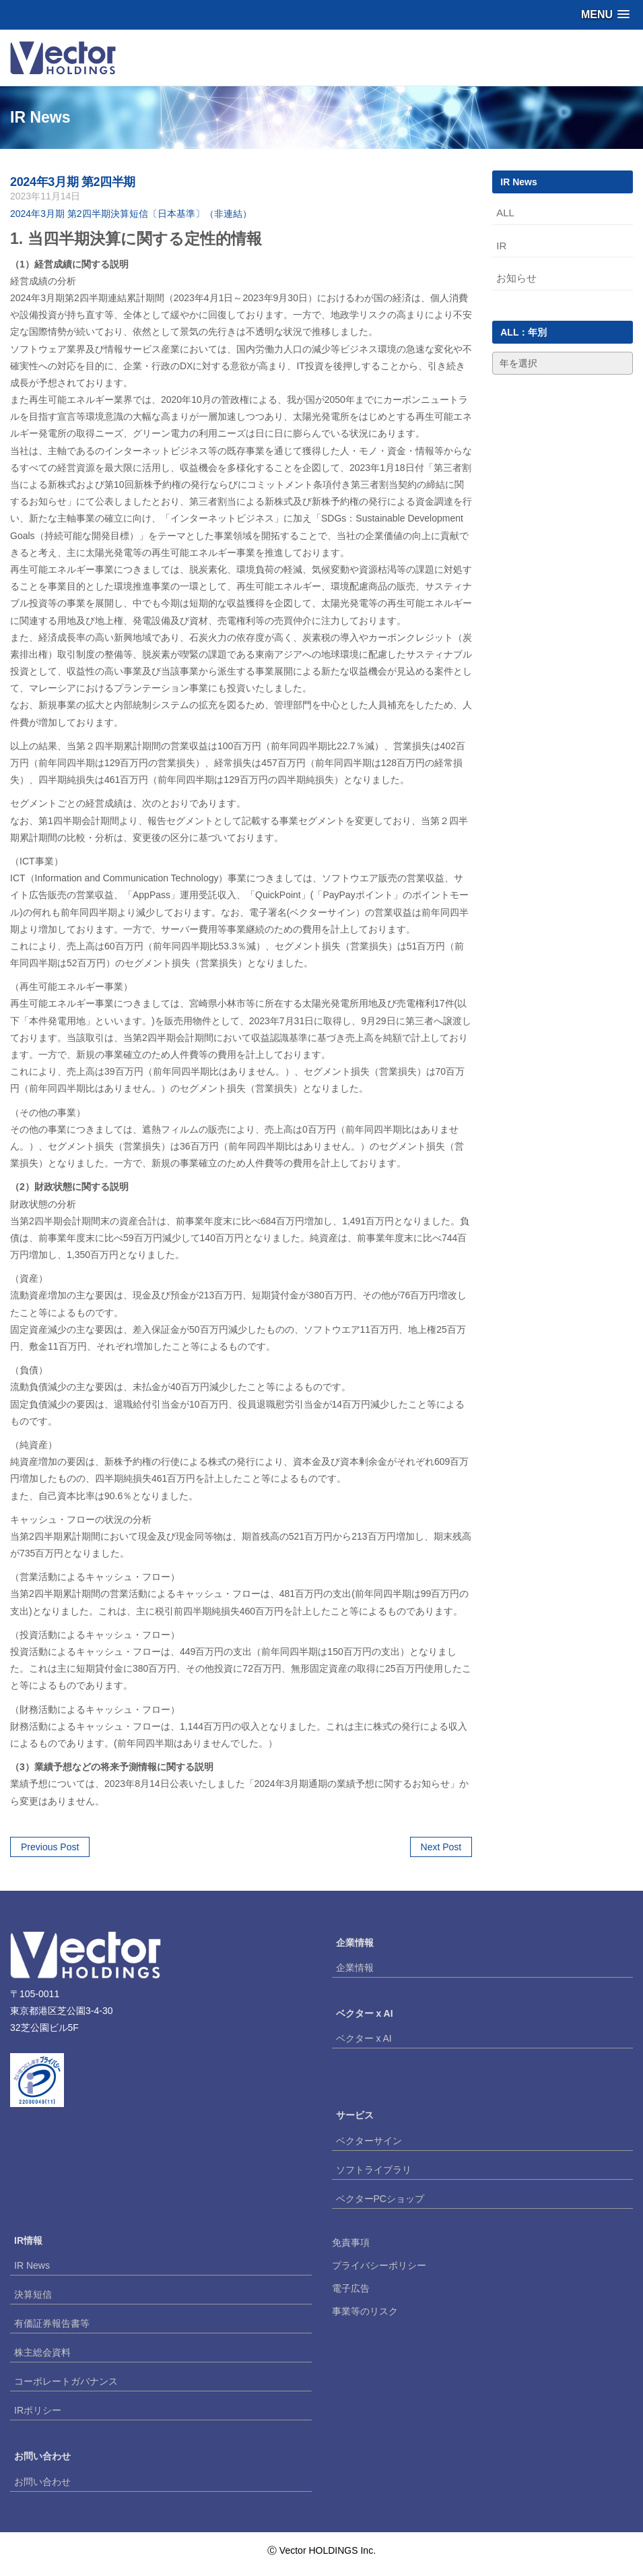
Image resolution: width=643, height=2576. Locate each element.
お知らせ (516, 278)
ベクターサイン (369, 2140)
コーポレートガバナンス (66, 2381)
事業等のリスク (365, 2311)
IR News (32, 2265)
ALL (505, 212)
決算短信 (33, 2294)
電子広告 (351, 2288)
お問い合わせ (42, 2481)
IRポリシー (37, 2410)
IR (501, 245)
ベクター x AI (364, 2038)
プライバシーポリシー (379, 2265)
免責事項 (351, 2242)
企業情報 (355, 1967)
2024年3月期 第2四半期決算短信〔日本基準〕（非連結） (131, 213)
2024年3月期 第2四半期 (72, 182)
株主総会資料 (42, 2352)
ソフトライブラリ (373, 2169)
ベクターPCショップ (380, 2198)
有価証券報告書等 (52, 2323)
